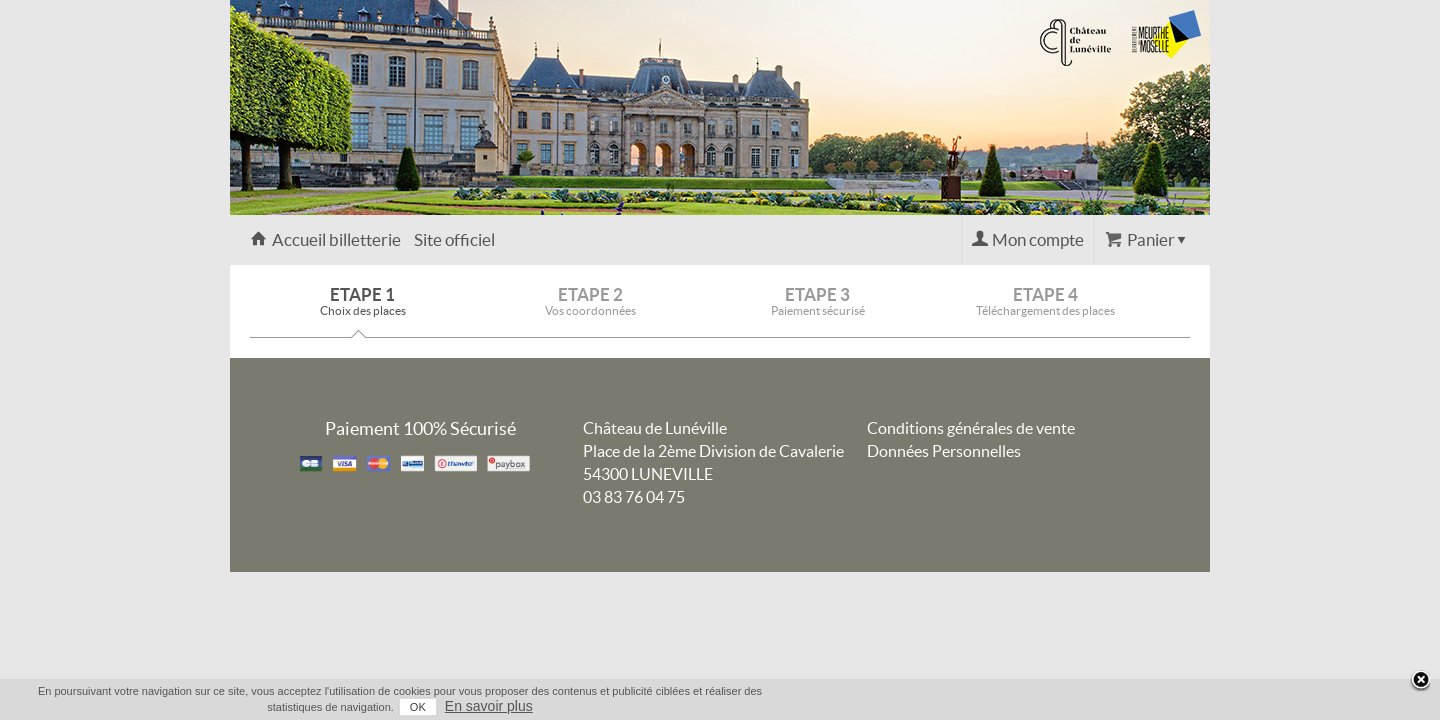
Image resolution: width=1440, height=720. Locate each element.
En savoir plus (1172, 706)
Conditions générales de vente (971, 428)
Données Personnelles (944, 451)
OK (1101, 707)
